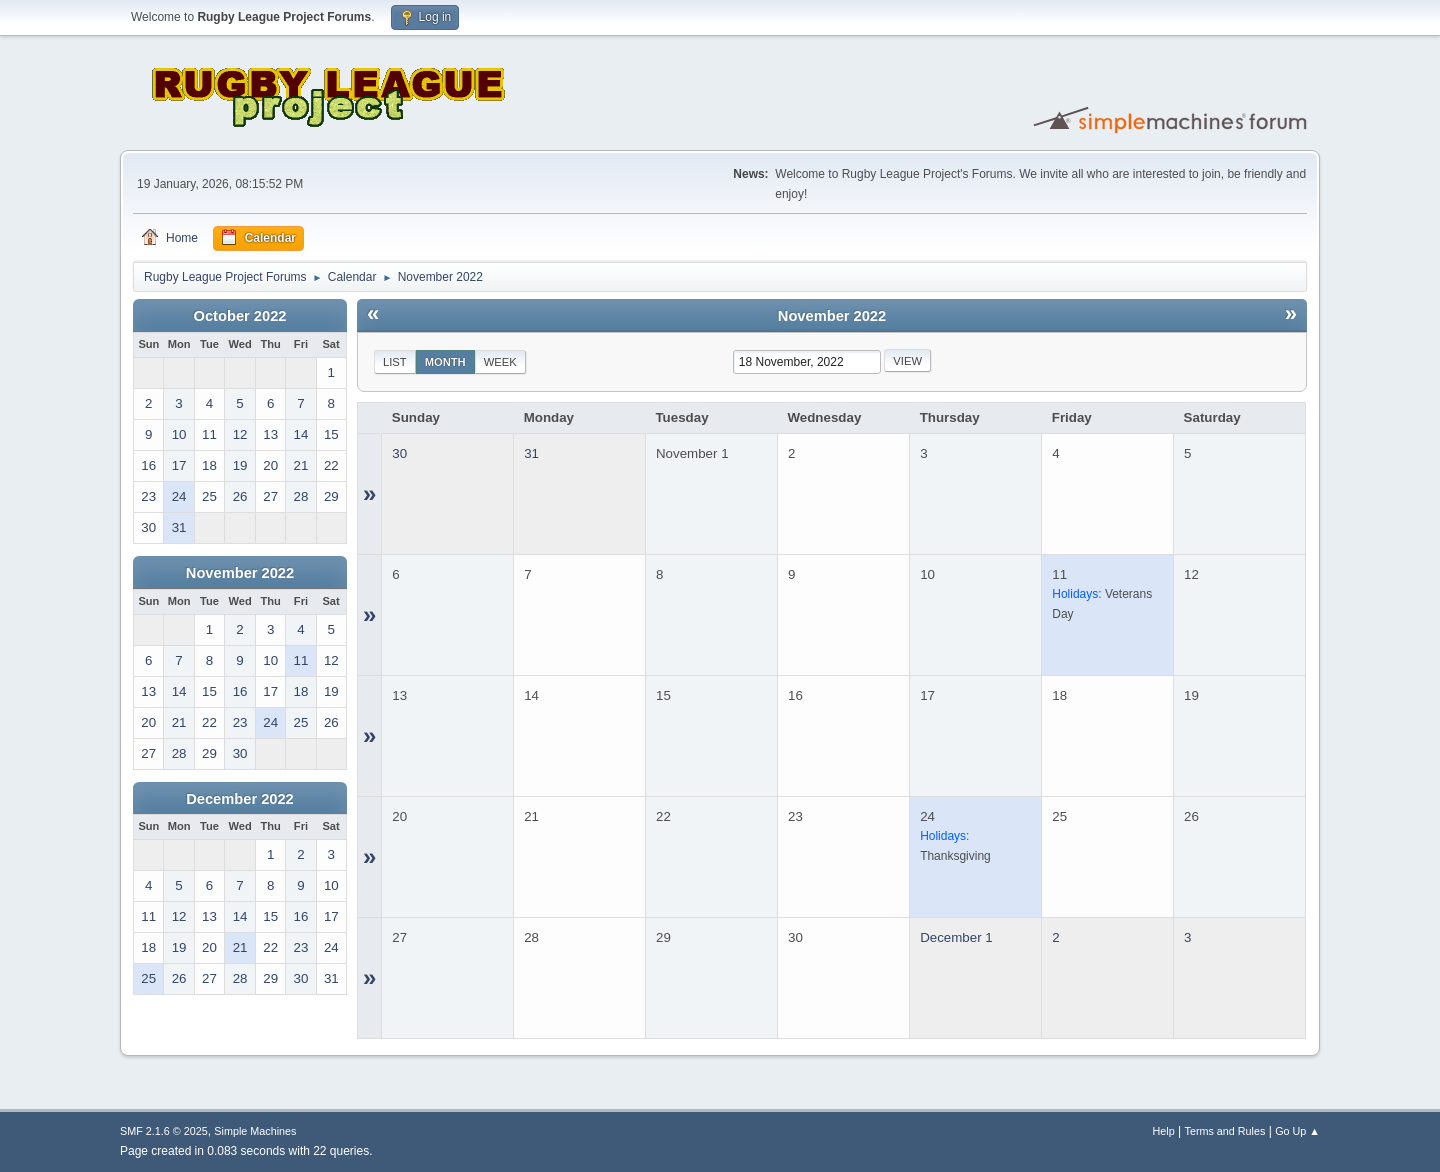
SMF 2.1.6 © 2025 (164, 1131)
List (395, 362)
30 (399, 453)
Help (1164, 1131)
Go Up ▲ (1297, 1131)
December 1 (956, 937)
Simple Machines (255, 1131)
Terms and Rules (1225, 1131)
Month (445, 362)
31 (531, 453)
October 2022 (240, 316)
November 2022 (240, 573)
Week (500, 362)
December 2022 (240, 799)
